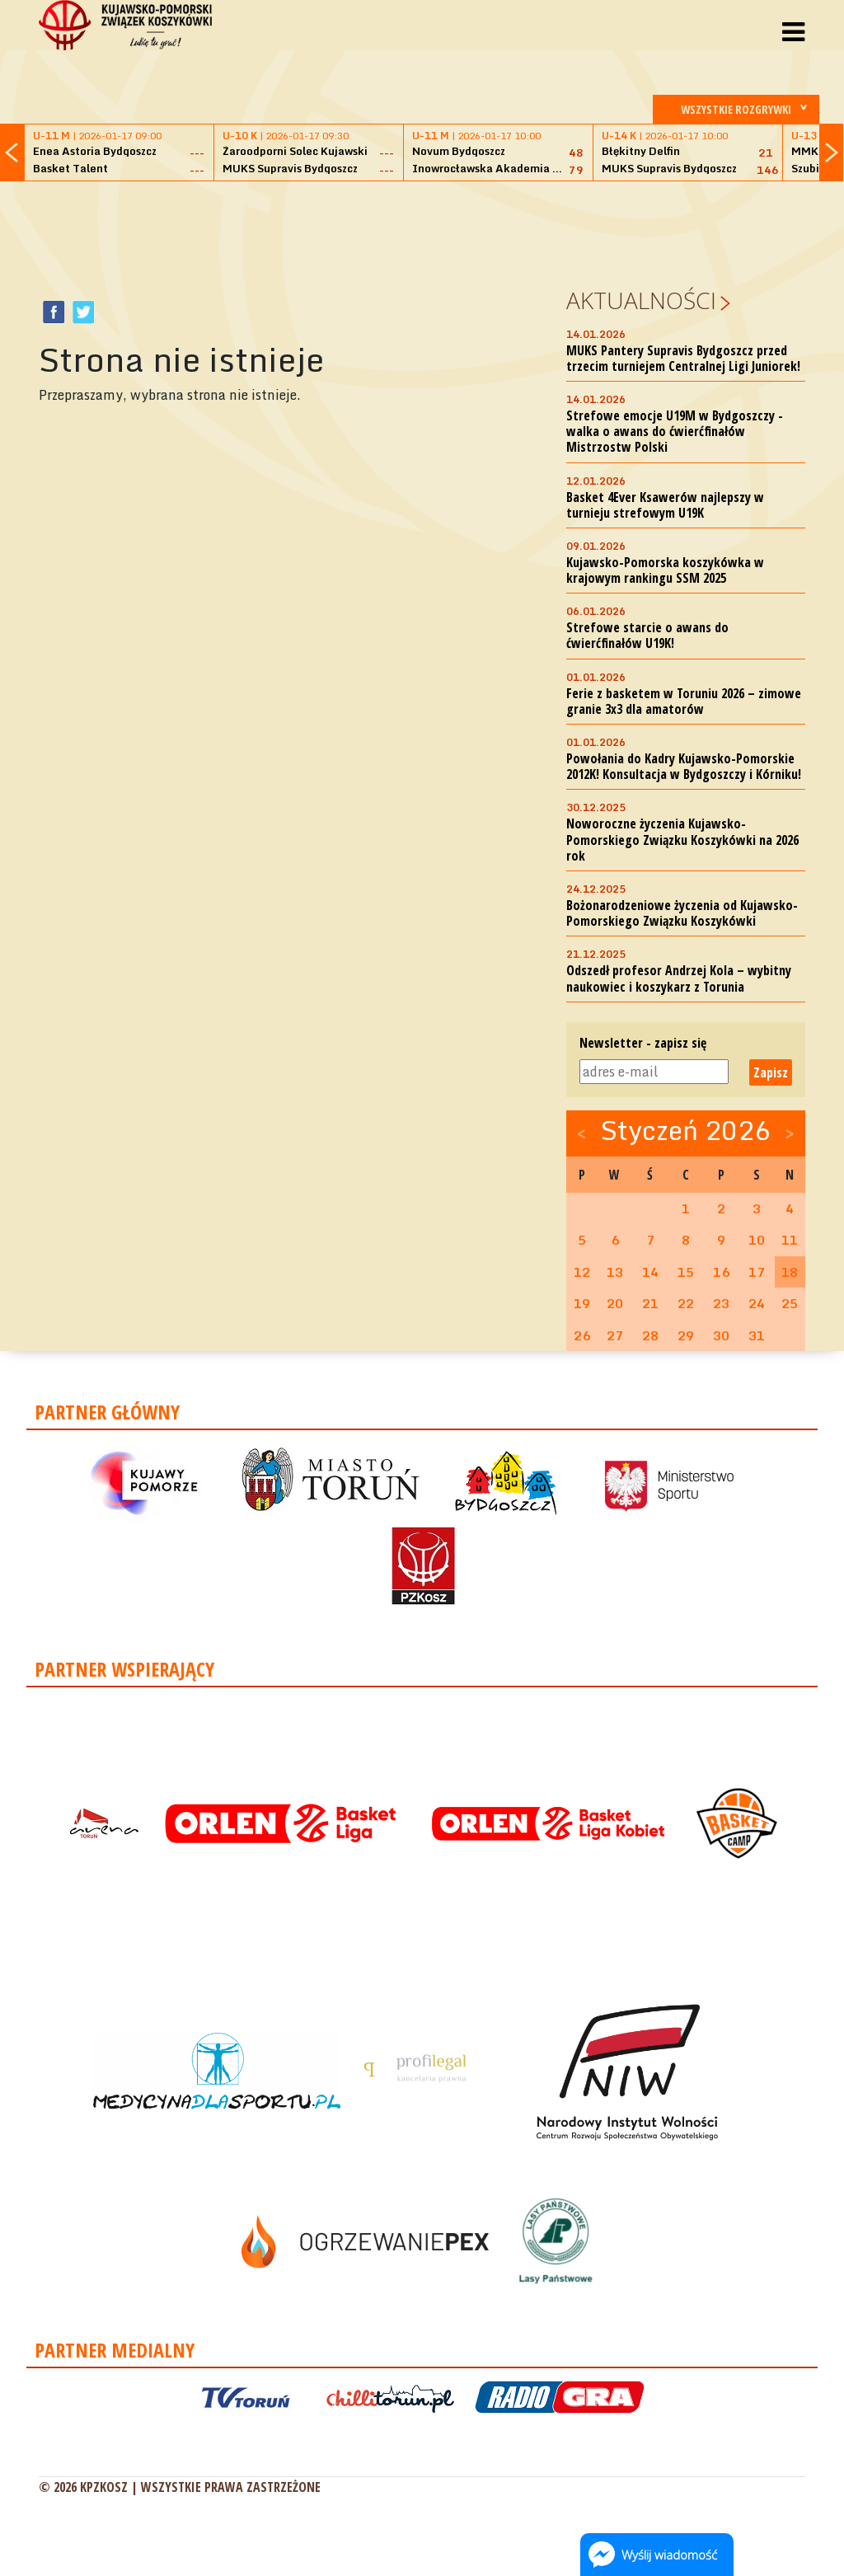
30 (721, 1335)
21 (650, 1303)
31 (756, 1335)
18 (789, 1272)
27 (615, 1335)
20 (615, 1303)
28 (650, 1335)
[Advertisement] (422, 232)
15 (686, 1272)
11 (789, 1240)
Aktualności (641, 300)
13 (615, 1272)
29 (686, 1335)
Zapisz (770, 1072)
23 (721, 1303)
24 (756, 1303)
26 (582, 1335)
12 (582, 1272)
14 (650, 1272)
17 (756, 1272)
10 (756, 1240)
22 (686, 1303)
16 (721, 1272)
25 (789, 1303)
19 (582, 1303)
